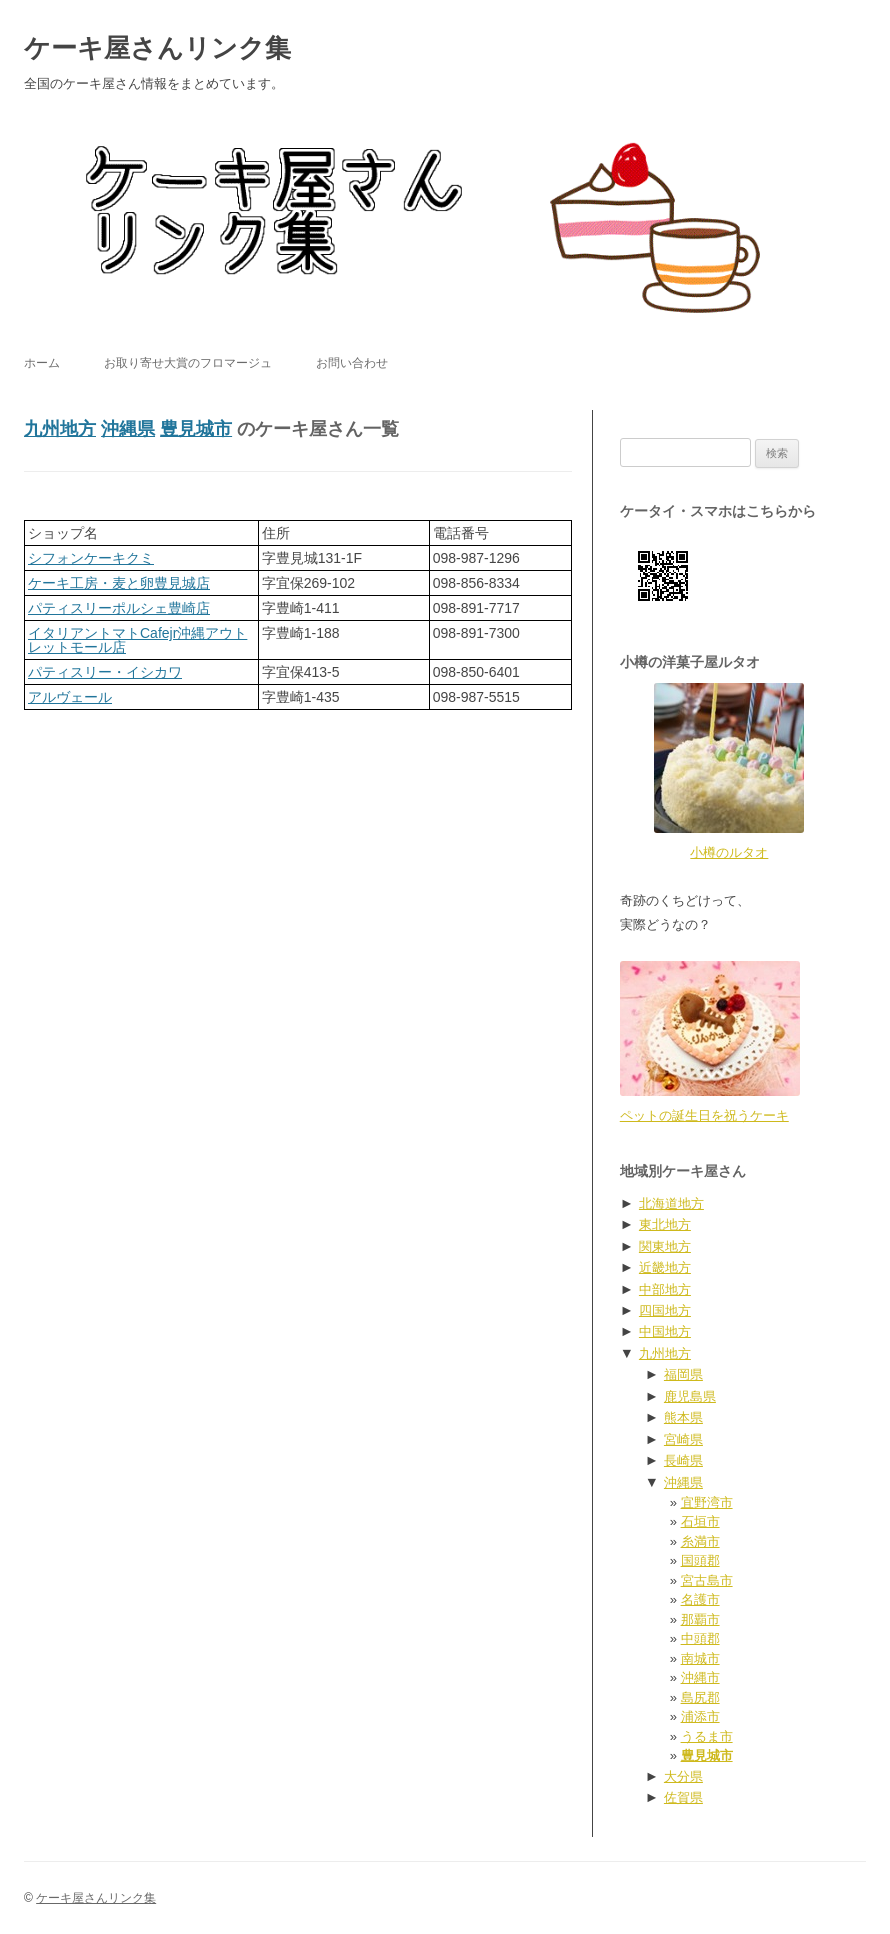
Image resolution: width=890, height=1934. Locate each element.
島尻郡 (700, 1697)
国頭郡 (700, 1560)
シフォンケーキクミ (91, 558)
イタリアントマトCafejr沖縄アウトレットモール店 (137, 640)
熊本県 (683, 1417)
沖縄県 (128, 429)
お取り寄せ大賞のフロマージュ (188, 363)
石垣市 (700, 1521)
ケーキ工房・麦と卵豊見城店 (119, 583)
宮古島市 (707, 1580)
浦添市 (700, 1716)
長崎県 (683, 1460)
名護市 (700, 1599)
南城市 (700, 1658)
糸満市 (700, 1541)
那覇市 (700, 1619)
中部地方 (665, 1289)
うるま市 (707, 1736)
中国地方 (665, 1331)
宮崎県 (683, 1439)
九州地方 (60, 429)
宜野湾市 (707, 1502)
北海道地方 (671, 1203)
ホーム (42, 363)
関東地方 (665, 1246)
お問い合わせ (352, 363)
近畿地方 (665, 1267)
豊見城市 (196, 429)
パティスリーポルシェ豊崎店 (119, 608)
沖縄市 (700, 1677)
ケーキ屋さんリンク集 (157, 48)
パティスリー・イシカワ (105, 672)
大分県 (683, 1776)
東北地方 (665, 1224)
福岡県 (683, 1374)
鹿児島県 (690, 1396)
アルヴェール (70, 697)
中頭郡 (700, 1638)
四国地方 (665, 1310)
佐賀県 (683, 1797)
